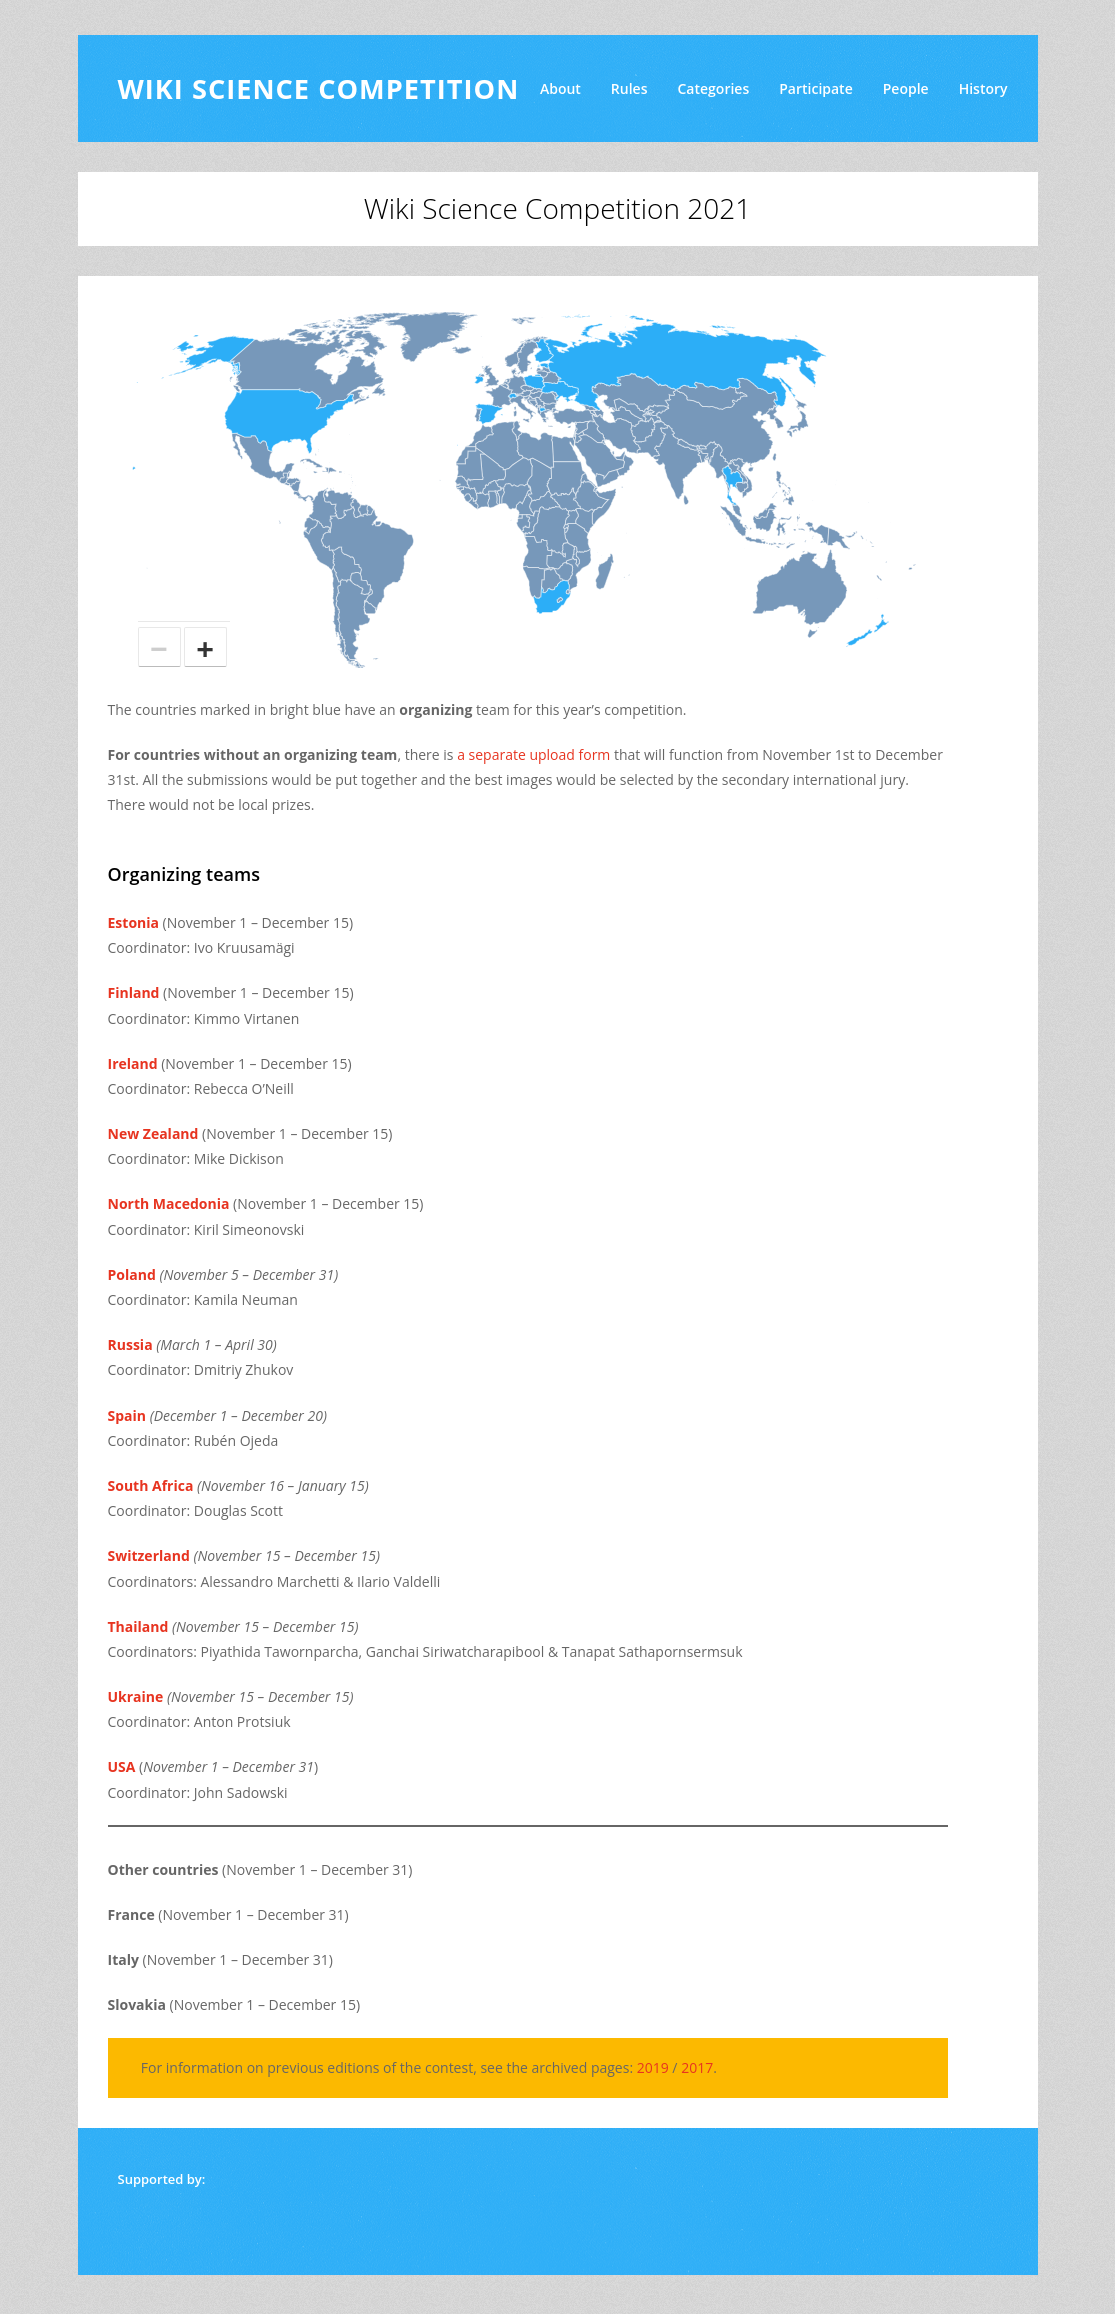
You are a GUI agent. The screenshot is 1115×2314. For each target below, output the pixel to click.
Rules (629, 88)
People (906, 88)
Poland (132, 1274)
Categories (713, 88)
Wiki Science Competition (319, 88)
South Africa (151, 1485)
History (983, 88)
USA (122, 1766)
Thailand (138, 1626)
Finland (134, 992)
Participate (816, 88)
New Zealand (153, 1133)
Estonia (133, 922)
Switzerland (149, 1555)
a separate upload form (533, 754)
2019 (653, 2067)
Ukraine (136, 1696)
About (560, 88)
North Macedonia (169, 1203)
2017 (697, 2067)
